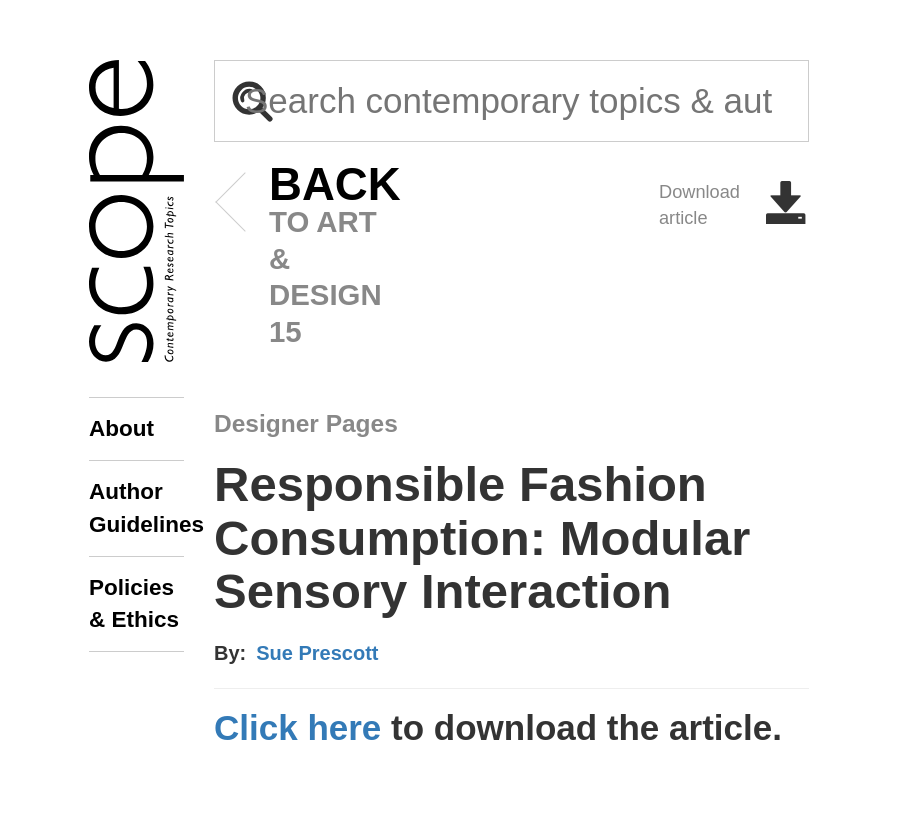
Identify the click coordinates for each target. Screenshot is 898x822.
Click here (297, 727)
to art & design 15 (304, 257)
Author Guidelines (136, 507)
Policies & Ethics (134, 603)
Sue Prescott (317, 653)
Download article (734, 205)
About (121, 428)
